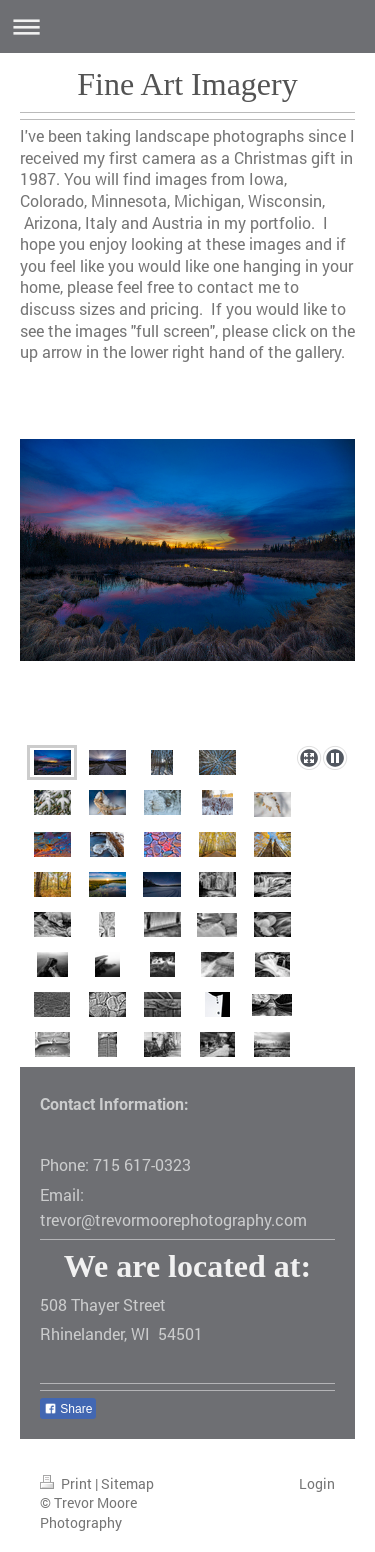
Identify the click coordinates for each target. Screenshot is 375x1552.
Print (67, 1483)
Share (68, 1409)
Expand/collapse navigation (187, 26)
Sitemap (127, 1483)
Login (317, 1483)
